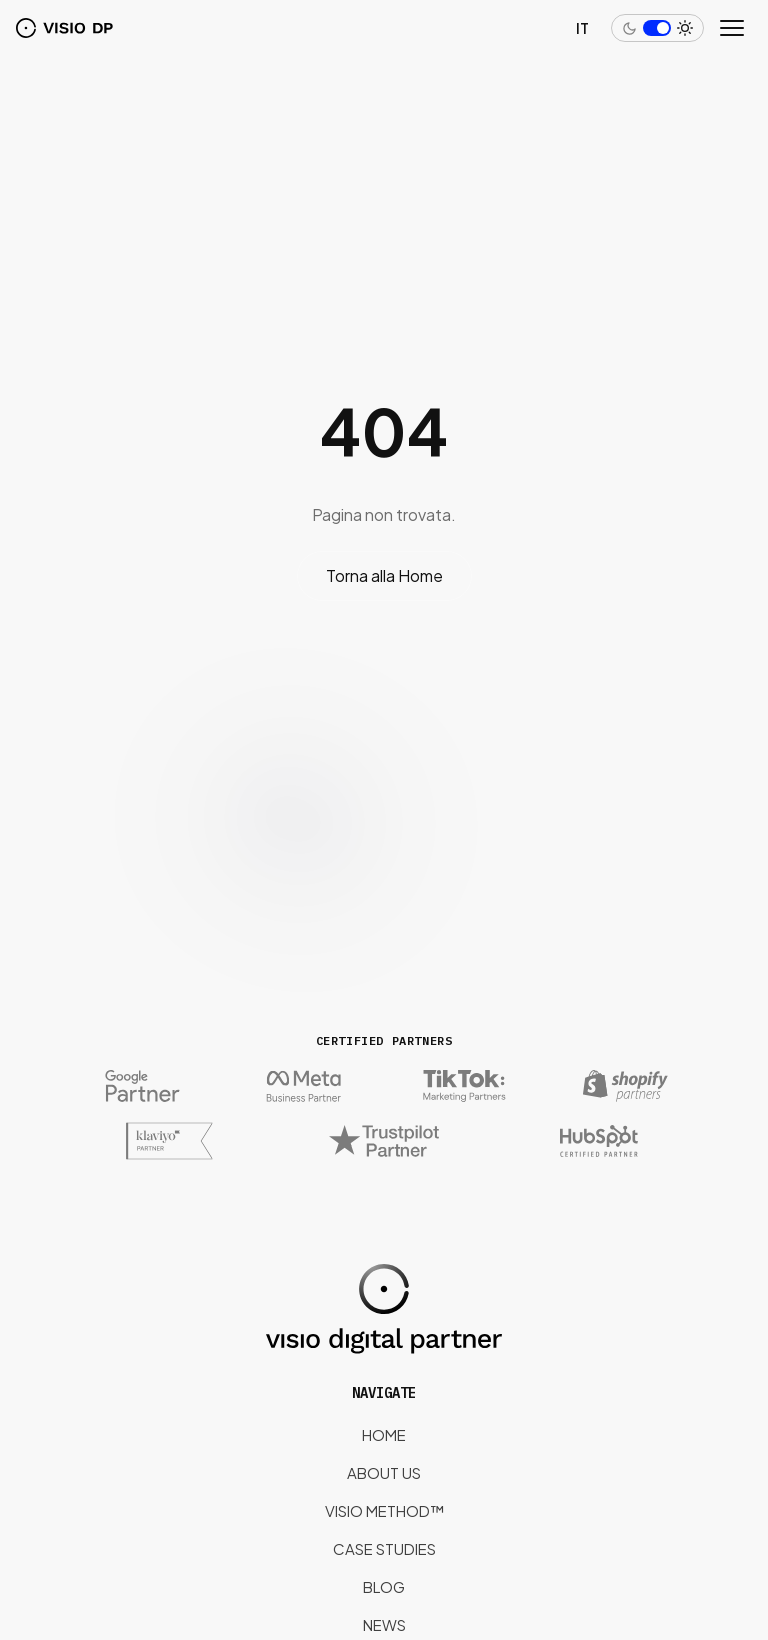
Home (384, 1434)
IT (582, 28)
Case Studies (384, 1548)
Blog (384, 1586)
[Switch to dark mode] (657, 28)
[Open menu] (734, 28)
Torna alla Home (384, 575)
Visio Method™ (384, 1510)
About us (384, 1472)
